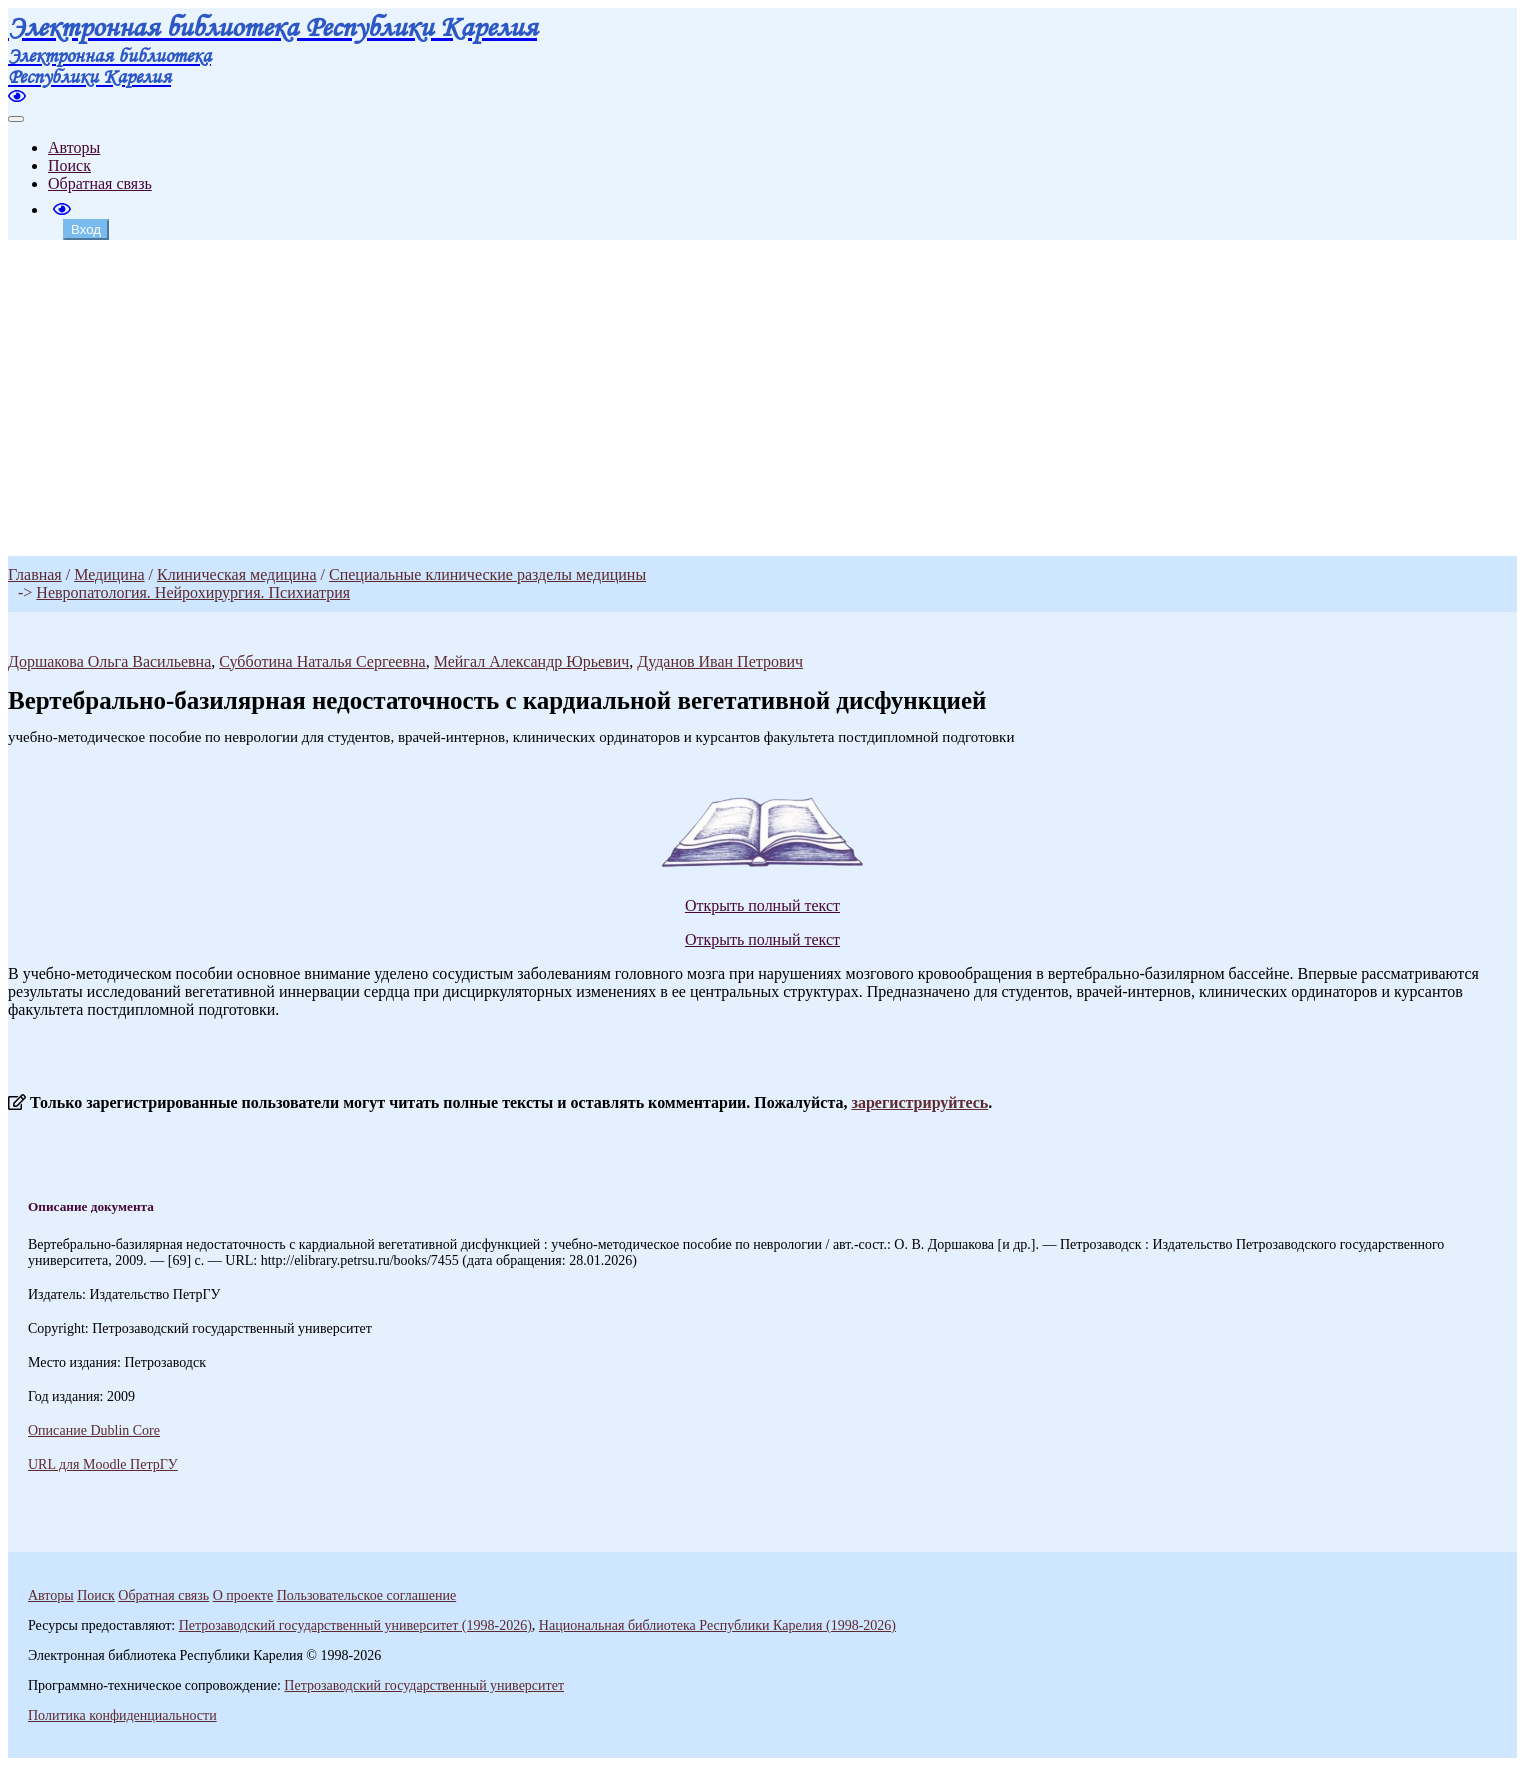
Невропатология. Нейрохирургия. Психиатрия (193, 592)
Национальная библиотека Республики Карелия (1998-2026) (717, 1625)
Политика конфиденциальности (122, 1715)
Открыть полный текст (762, 905)
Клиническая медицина (237, 574)
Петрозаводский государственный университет (424, 1685)
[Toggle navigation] (16, 119)
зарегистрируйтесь (919, 1102)
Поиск (69, 165)
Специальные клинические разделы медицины (487, 574)
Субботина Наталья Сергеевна (322, 661)
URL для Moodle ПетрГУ (103, 1464)
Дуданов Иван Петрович (720, 661)
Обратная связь (100, 183)
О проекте (243, 1595)
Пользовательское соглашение (367, 1595)
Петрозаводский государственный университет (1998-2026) (355, 1625)
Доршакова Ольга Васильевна (109, 661)
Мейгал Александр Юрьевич (532, 661)
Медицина (109, 574)
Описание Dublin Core (94, 1430)
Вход (86, 229)
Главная (35, 574)
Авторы (74, 147)
